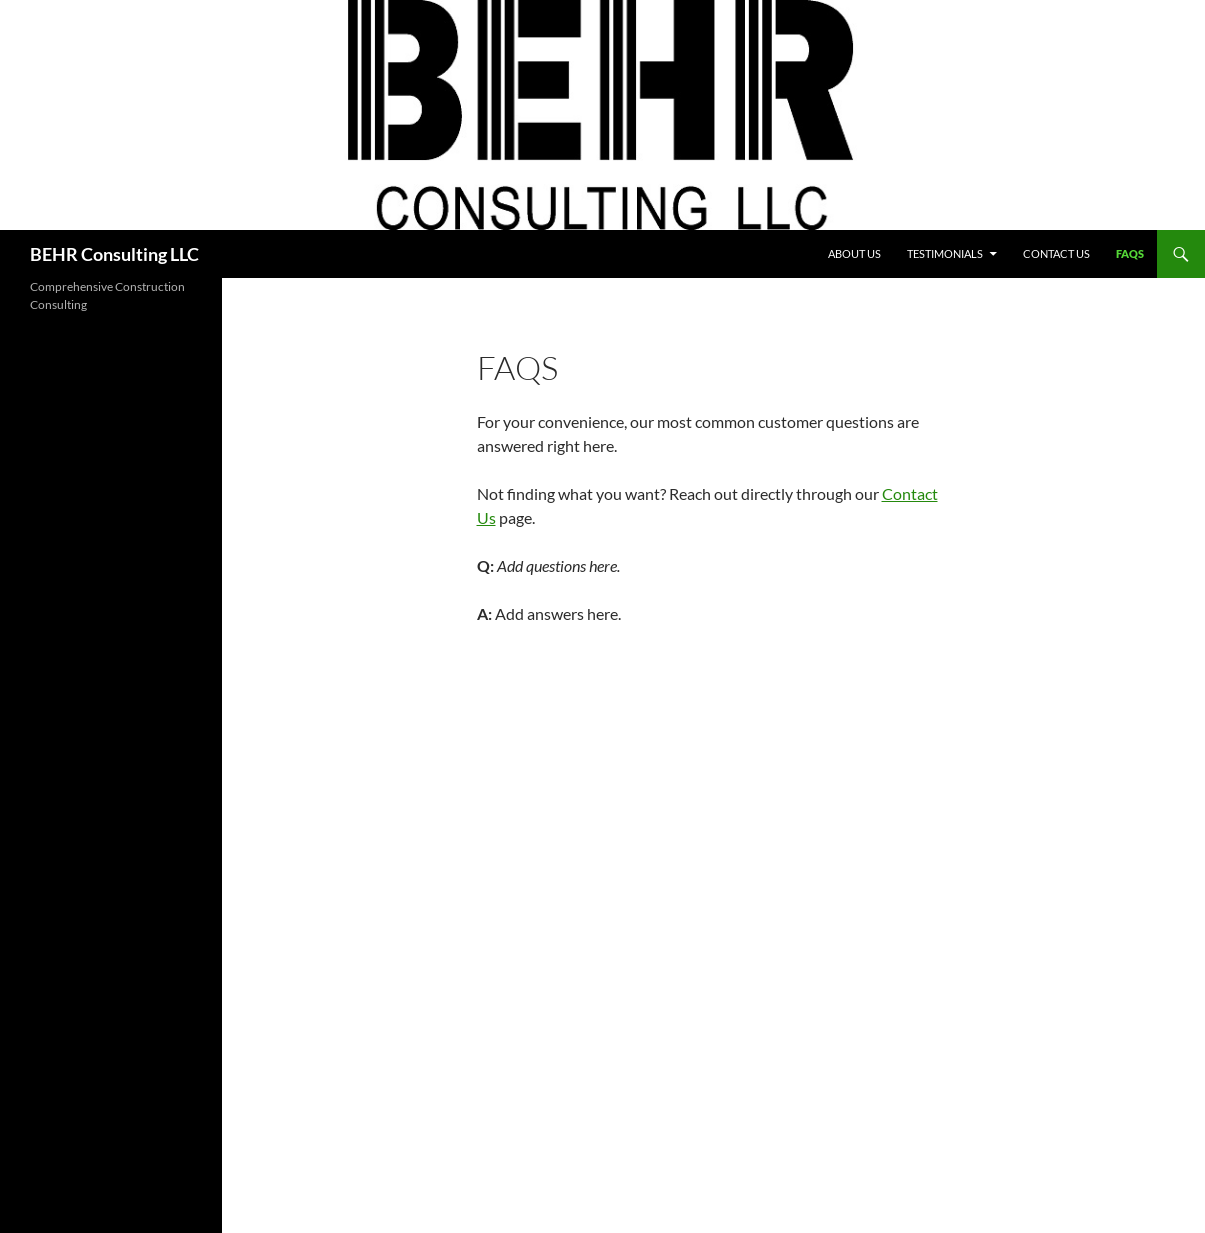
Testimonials (945, 253)
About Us (854, 253)
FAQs (1130, 253)
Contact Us (1056, 253)
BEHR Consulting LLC (114, 254)
